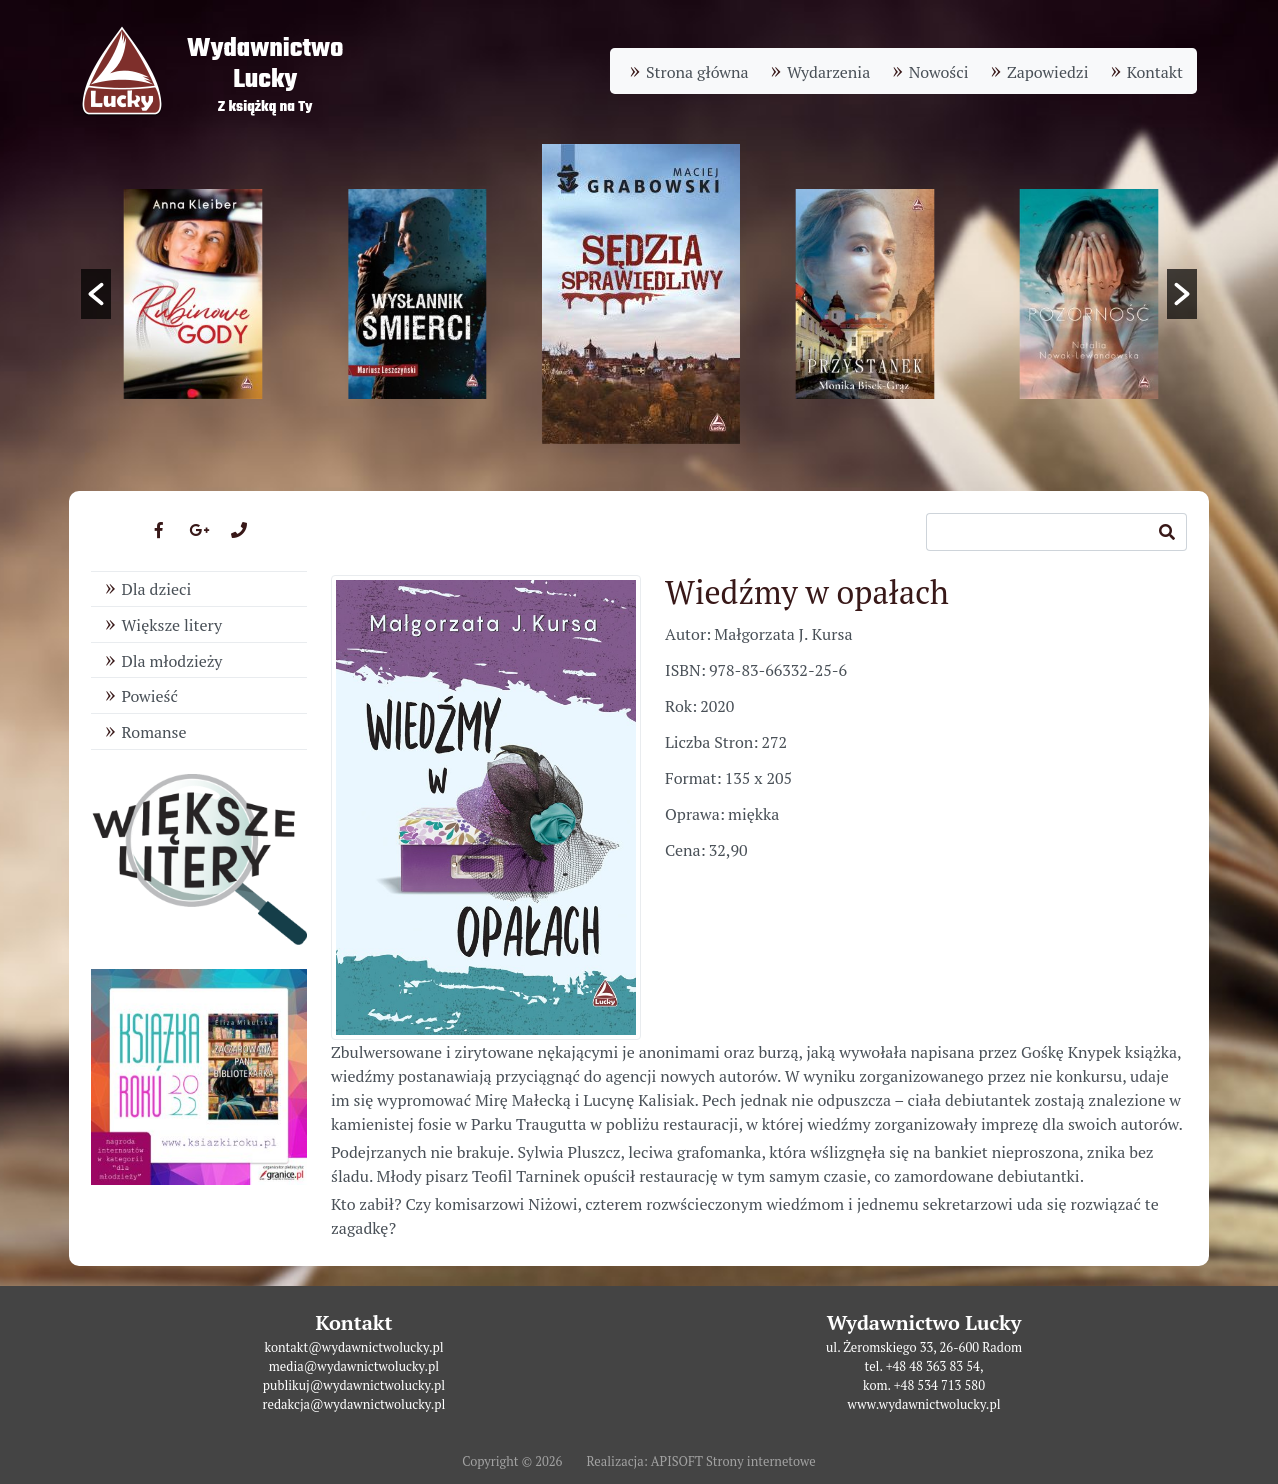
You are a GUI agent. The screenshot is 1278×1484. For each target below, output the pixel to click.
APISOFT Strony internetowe (733, 1461)
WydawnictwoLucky (265, 64)
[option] (641, 294)
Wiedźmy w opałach (807, 592)
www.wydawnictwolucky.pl (923, 1404)
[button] (96, 294)
